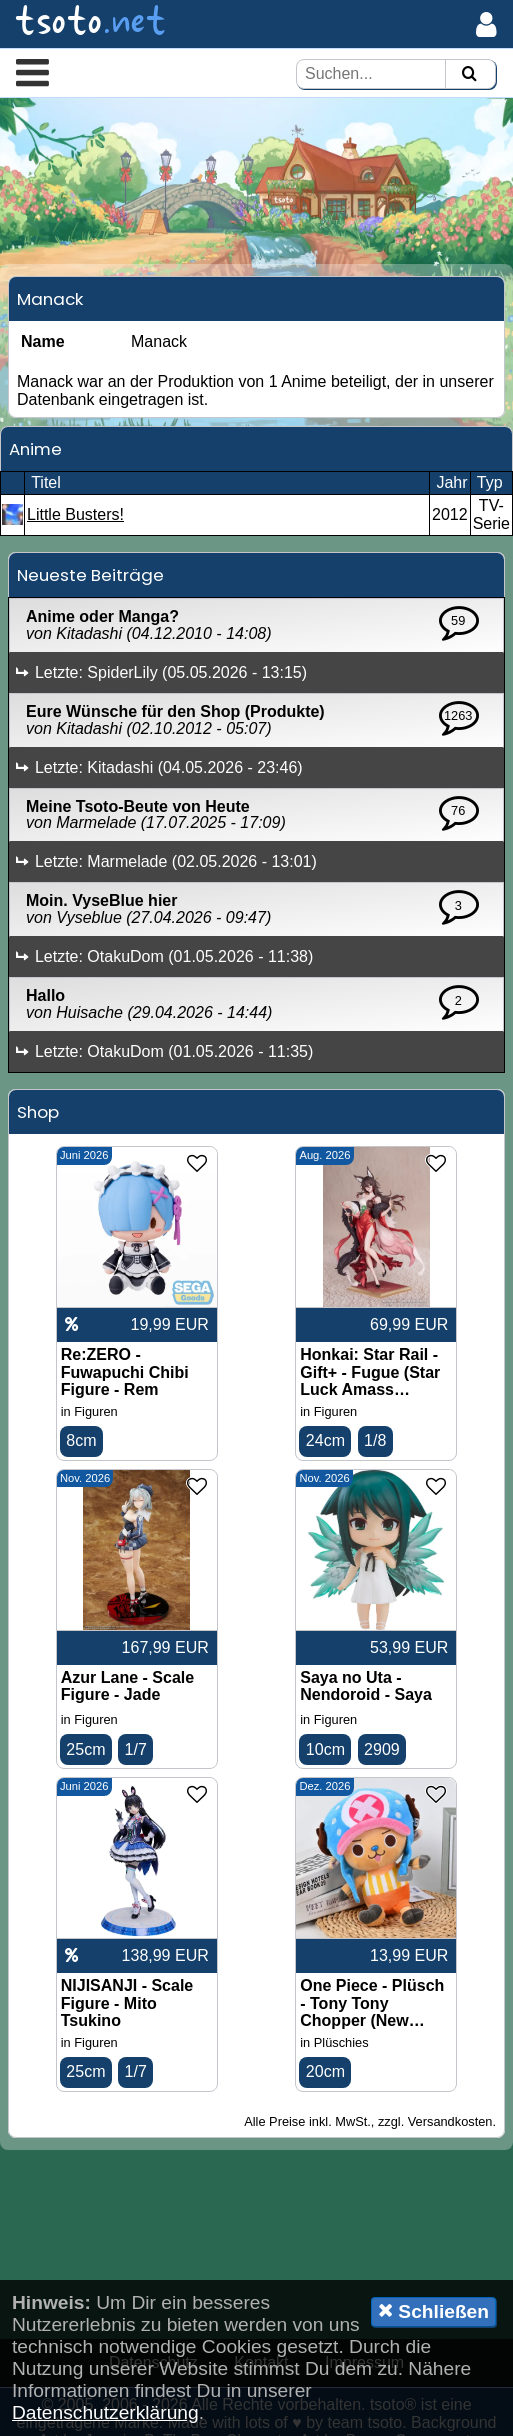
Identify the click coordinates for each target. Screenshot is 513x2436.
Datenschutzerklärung (105, 2412)
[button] (32, 72)
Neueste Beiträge (90, 564)
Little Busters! (75, 503)
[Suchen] (469, 74)
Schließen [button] (433, 2311)
